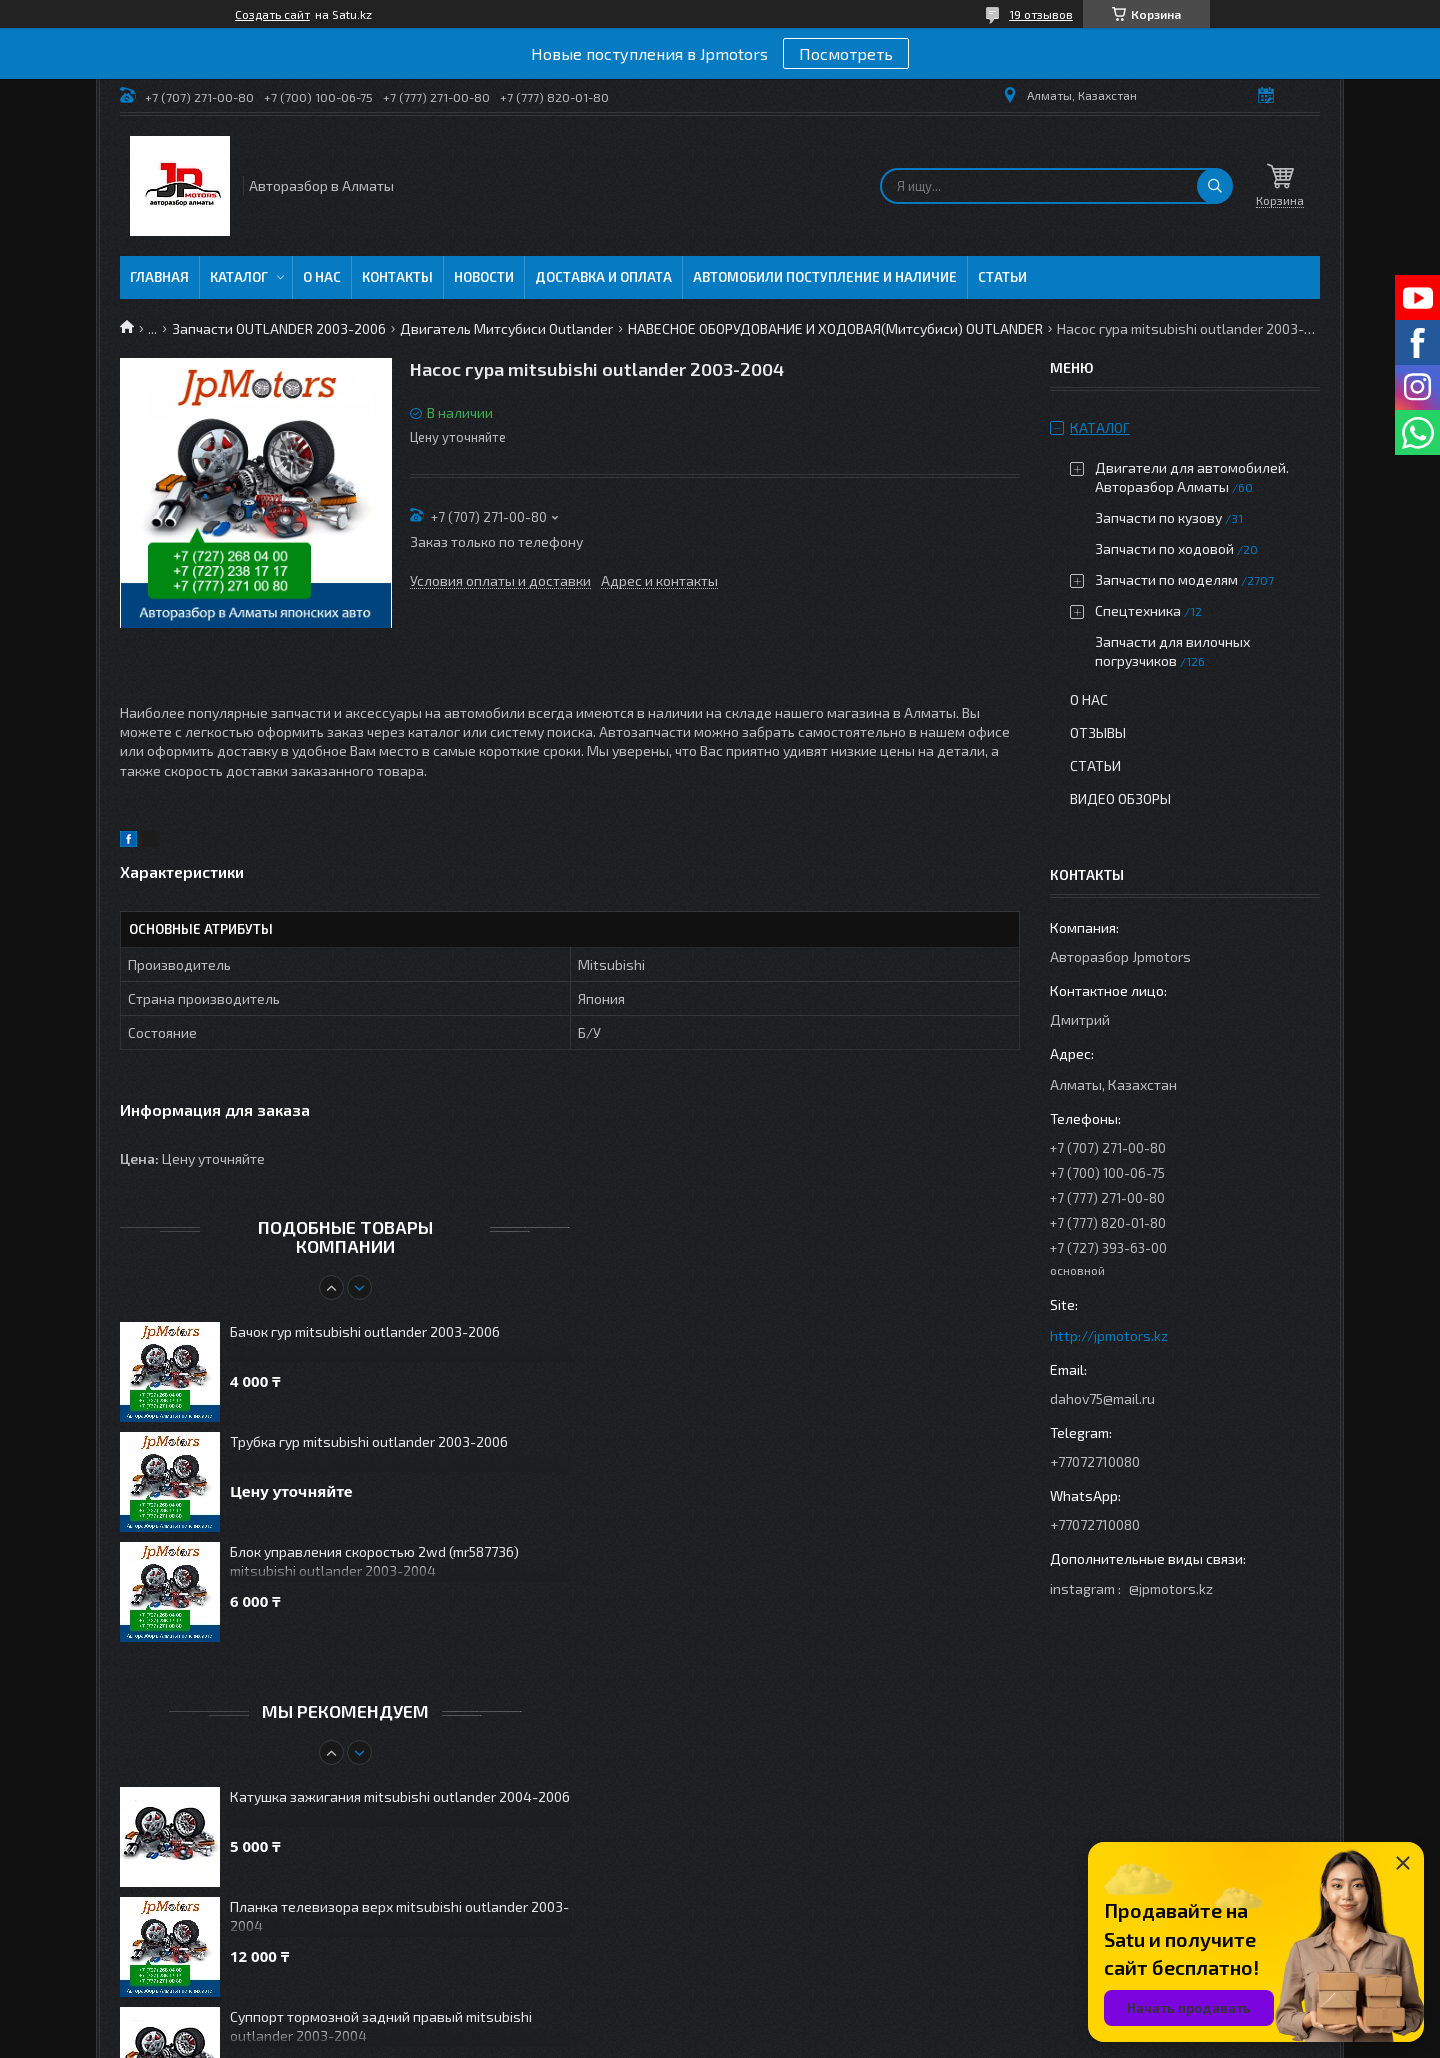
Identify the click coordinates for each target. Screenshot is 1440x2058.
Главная (159, 277)
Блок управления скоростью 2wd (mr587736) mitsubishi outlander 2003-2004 (374, 1561)
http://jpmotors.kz (1109, 1335)
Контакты (397, 277)
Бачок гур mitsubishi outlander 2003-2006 (365, 1331)
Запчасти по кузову (1158, 517)
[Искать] (1215, 186)
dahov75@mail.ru (1102, 1398)
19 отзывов (1041, 14)
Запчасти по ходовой (1164, 548)
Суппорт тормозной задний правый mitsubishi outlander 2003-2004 (381, 2026)
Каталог (239, 277)
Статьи (1002, 277)
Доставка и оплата (603, 277)
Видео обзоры (1120, 798)
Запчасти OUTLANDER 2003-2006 (279, 328)
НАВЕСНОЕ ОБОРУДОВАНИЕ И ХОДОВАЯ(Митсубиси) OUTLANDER (835, 328)
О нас (322, 277)
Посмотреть (846, 53)
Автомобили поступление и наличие (825, 277)
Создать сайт (272, 14)
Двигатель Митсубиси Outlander (506, 328)
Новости (484, 277)
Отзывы (1098, 732)
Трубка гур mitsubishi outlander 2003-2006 (369, 1441)
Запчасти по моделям (1166, 579)
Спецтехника (1138, 610)
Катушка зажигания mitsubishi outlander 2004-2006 (400, 1796)
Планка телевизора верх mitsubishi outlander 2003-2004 (399, 1916)
